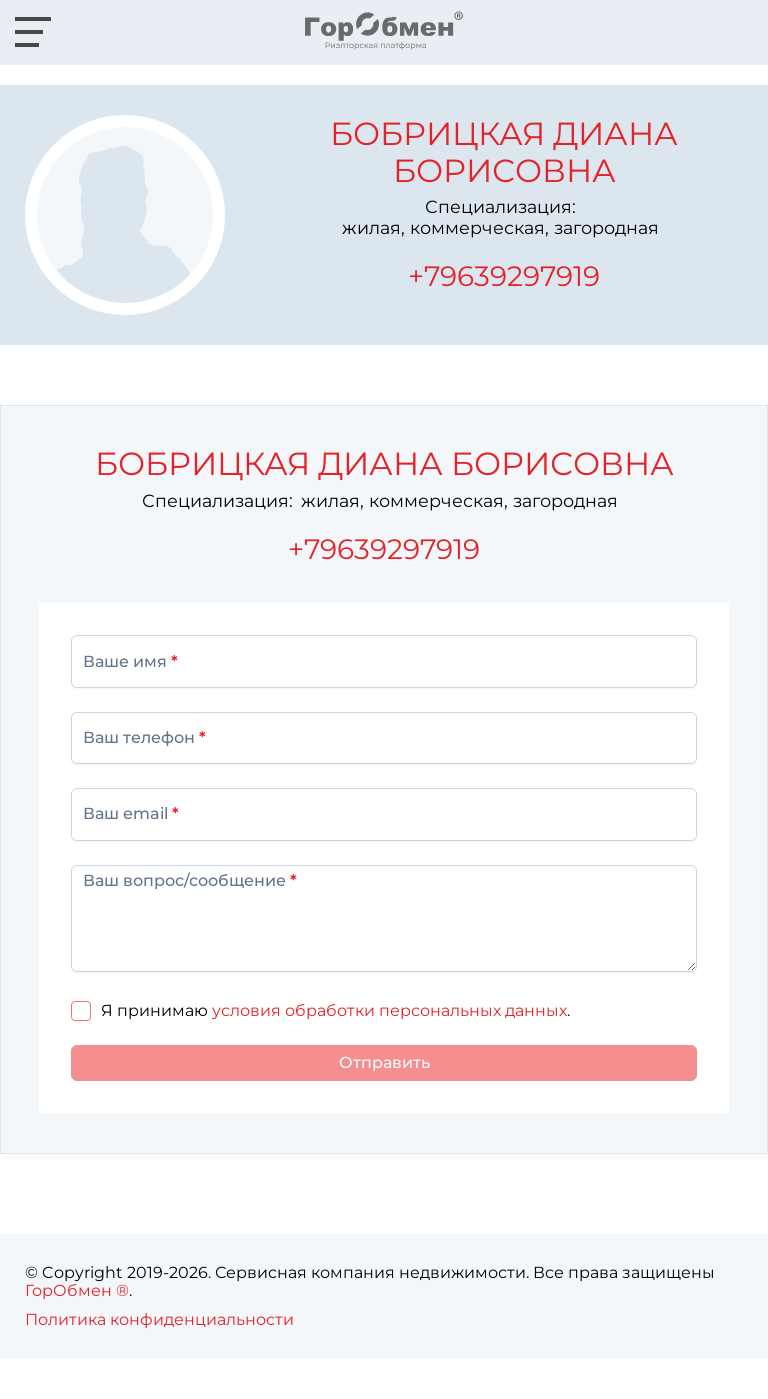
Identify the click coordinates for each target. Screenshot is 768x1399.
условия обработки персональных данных (389, 1010)
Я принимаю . (335, 1010)
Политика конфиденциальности (159, 1319)
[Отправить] (383, 1063)
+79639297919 (504, 276)
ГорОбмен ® (77, 1290)
